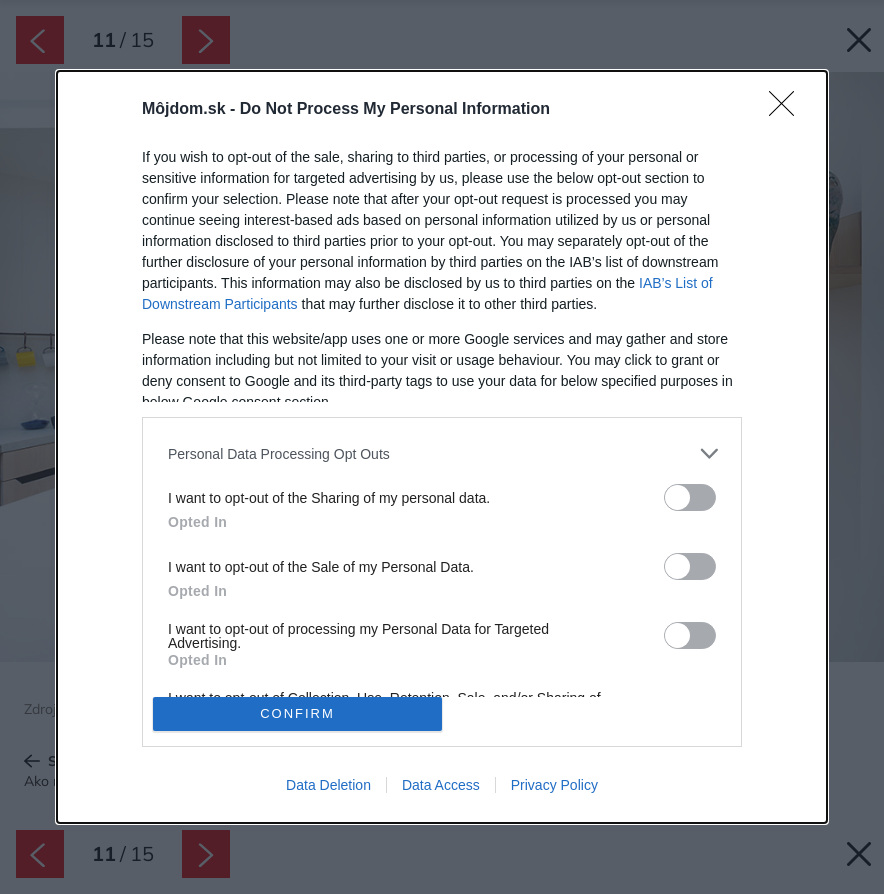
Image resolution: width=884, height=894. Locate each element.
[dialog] (442, 446)
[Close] (788, 110)
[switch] (690, 497)
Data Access (441, 785)
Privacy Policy (554, 785)
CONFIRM (297, 713)
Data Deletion (328, 785)
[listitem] (442, 453)
